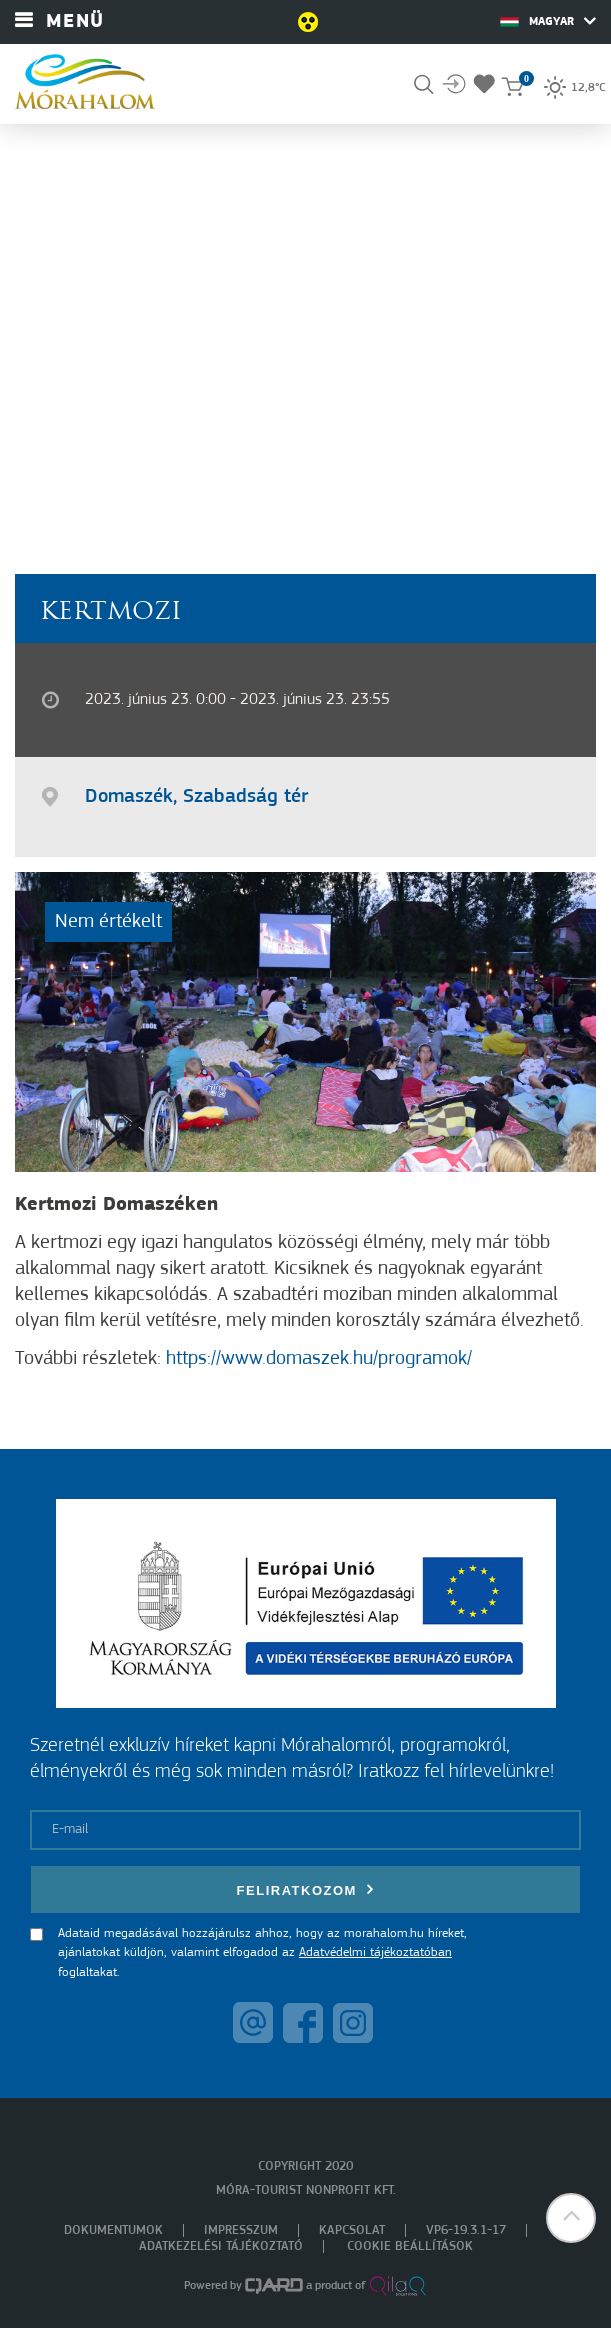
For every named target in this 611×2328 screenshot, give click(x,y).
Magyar (548, 21)
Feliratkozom (306, 1889)
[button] (571, 2218)
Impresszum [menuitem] (241, 2230)
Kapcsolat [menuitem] (352, 2230)
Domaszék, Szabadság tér (196, 797)
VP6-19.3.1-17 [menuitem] (466, 2230)
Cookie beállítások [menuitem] (410, 2246)
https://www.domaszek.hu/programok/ (319, 1359)
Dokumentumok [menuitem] (113, 2230)
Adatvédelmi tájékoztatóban (375, 1952)
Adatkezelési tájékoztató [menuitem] (221, 2246)
